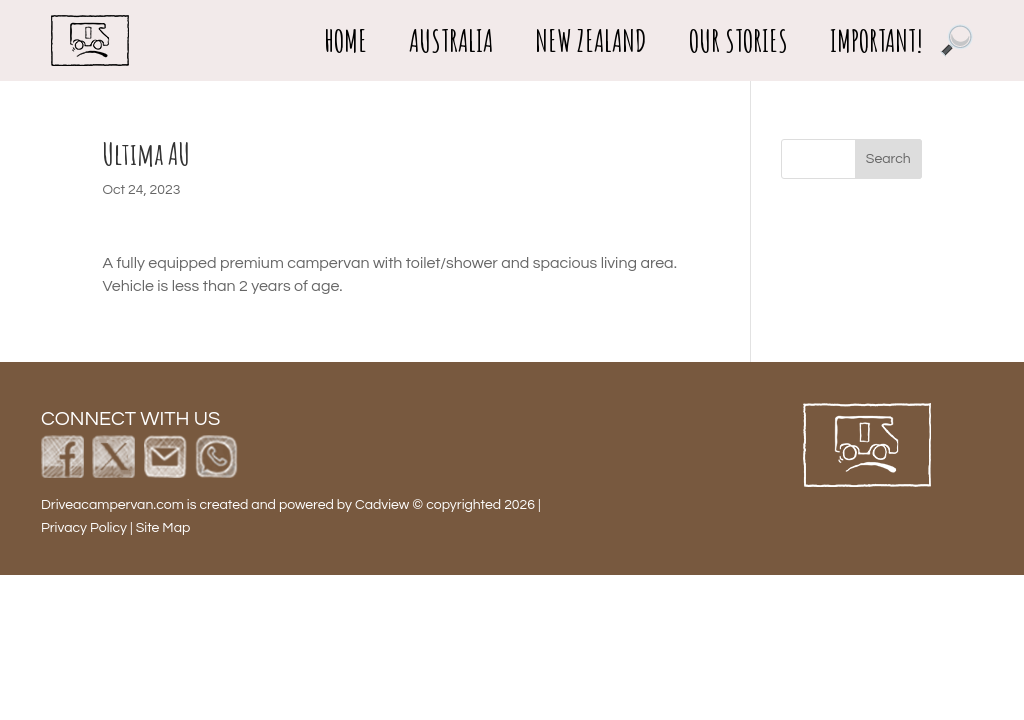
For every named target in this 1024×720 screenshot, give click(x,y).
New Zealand (591, 41)
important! (876, 41)
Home (345, 41)
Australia (451, 41)
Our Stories (738, 41)
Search (888, 159)
